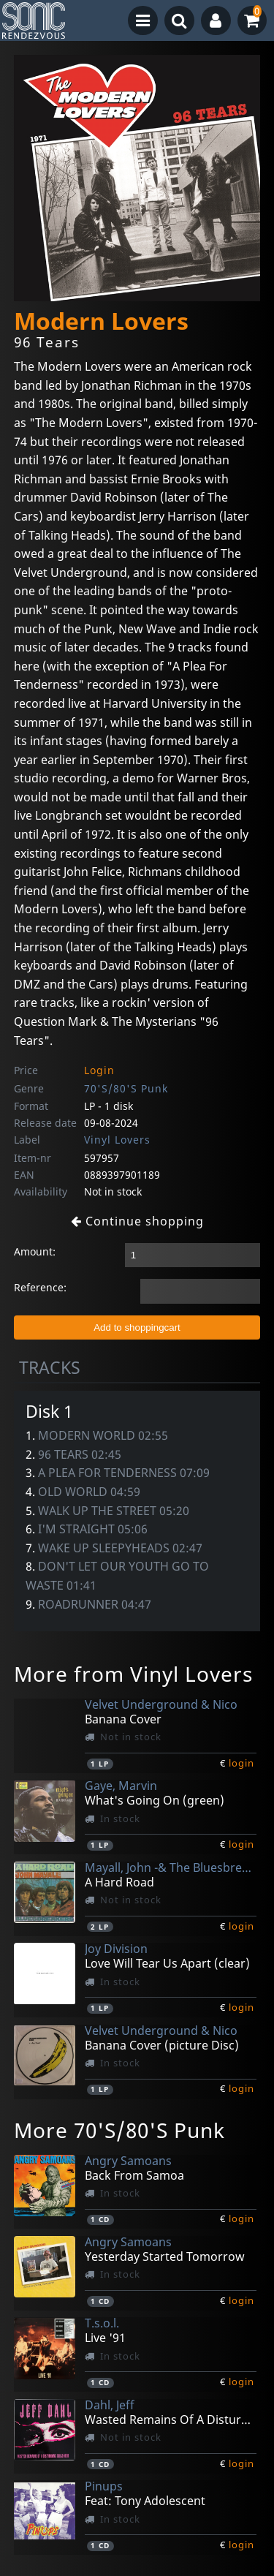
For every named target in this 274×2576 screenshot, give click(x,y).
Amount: (35, 1251)
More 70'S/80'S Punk (119, 2130)
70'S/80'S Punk (126, 1088)
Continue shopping (137, 1221)
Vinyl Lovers (117, 1140)
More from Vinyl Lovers (133, 1674)
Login (99, 1070)
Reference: (40, 1287)
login (241, 1762)
